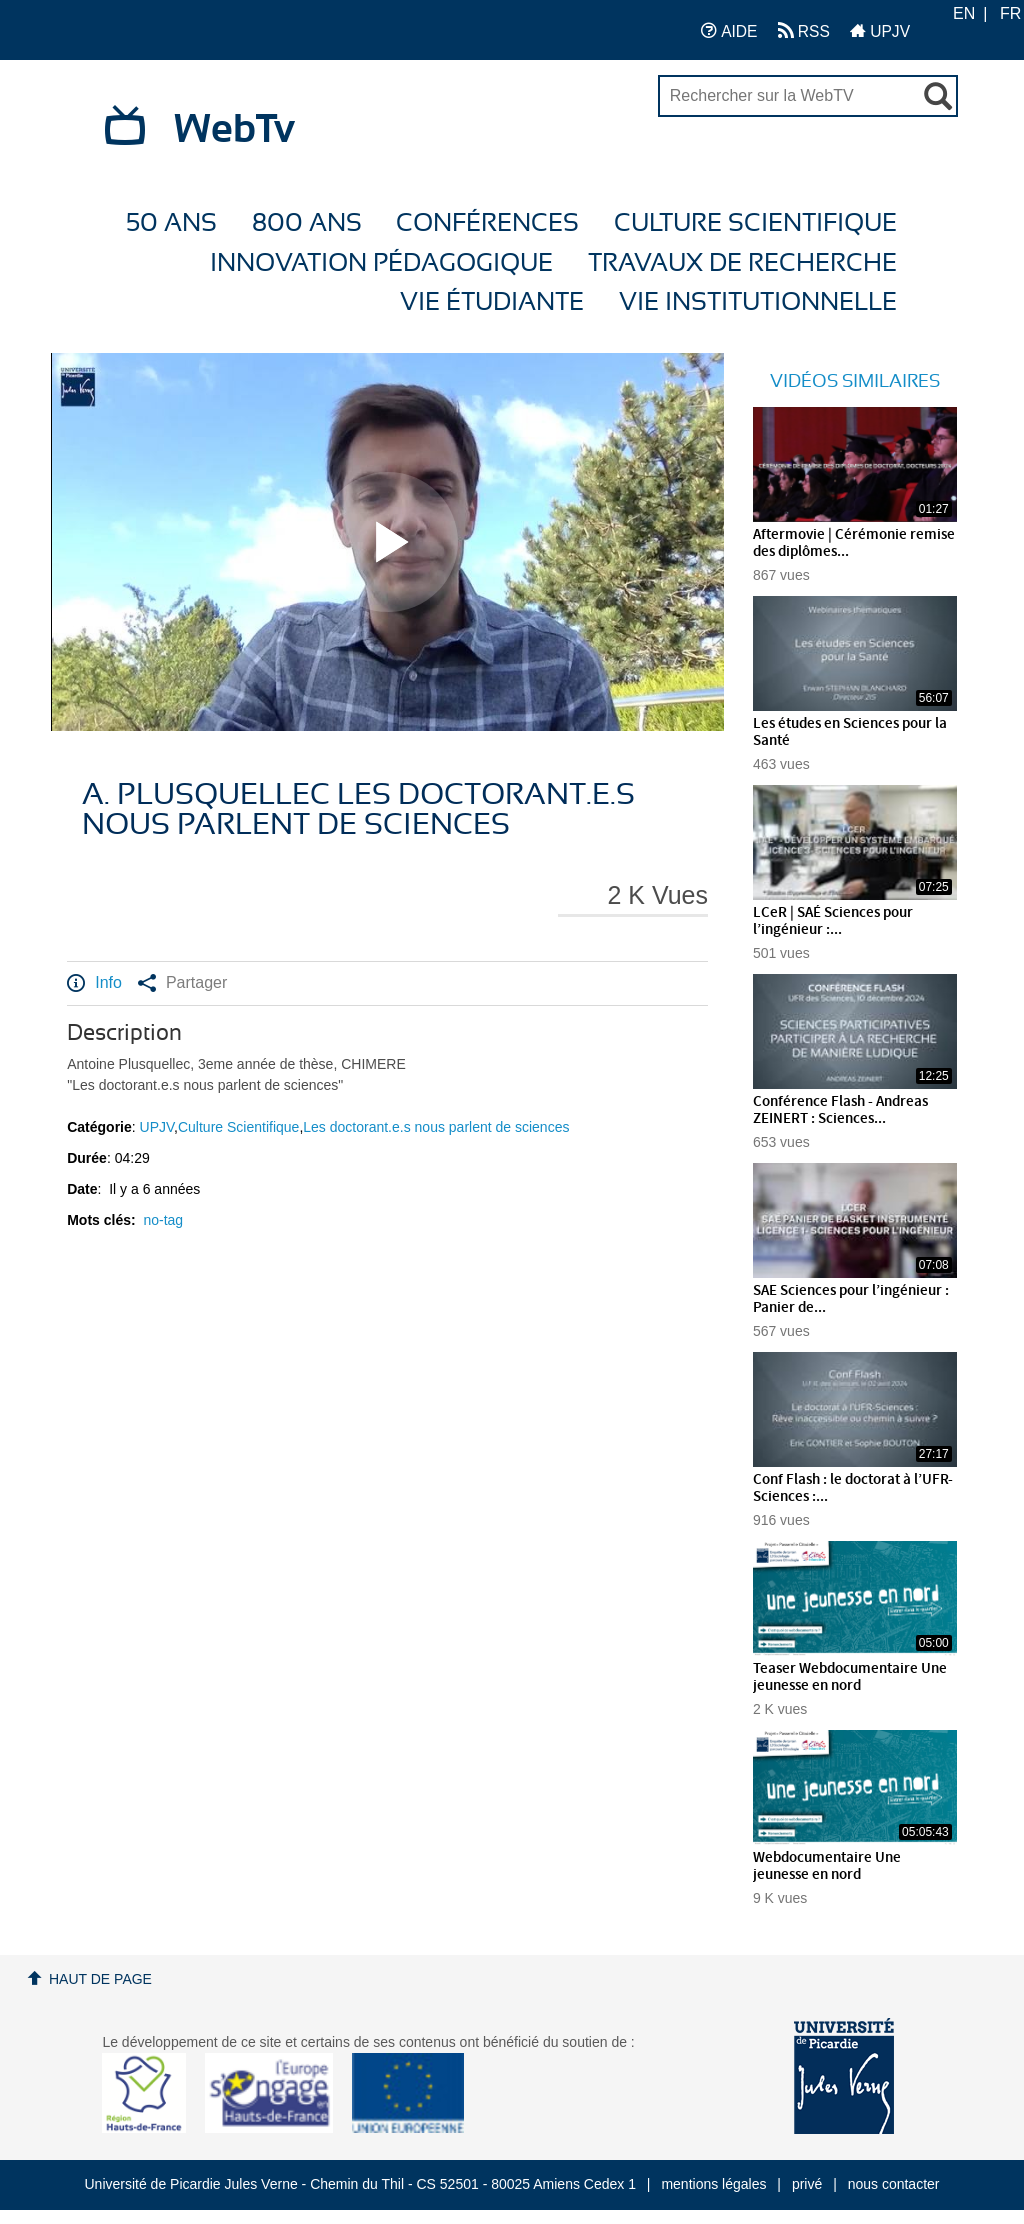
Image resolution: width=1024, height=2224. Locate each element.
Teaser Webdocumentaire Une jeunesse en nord (850, 1677)
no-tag (163, 1220)
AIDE (729, 30)
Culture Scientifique (755, 223)
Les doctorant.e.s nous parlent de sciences (436, 1127)
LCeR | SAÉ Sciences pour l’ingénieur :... (833, 921)
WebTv (234, 130)
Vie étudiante (492, 302)
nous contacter (894, 2184)
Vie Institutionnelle (758, 302)
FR (1010, 13)
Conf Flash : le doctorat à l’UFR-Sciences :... (853, 1488)
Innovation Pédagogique (381, 263)
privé (807, 2184)
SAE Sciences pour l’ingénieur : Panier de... (851, 1299)
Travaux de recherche (742, 263)
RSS (804, 30)
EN (964, 13)
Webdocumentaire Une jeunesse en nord (827, 1866)
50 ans (171, 223)
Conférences (487, 223)
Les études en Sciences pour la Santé (850, 732)
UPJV (880, 30)
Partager (182, 983)
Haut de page (100, 1979)
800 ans (307, 223)
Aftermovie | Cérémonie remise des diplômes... (854, 543)
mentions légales (713, 2184)
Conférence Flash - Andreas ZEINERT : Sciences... (840, 1110)
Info (94, 983)
